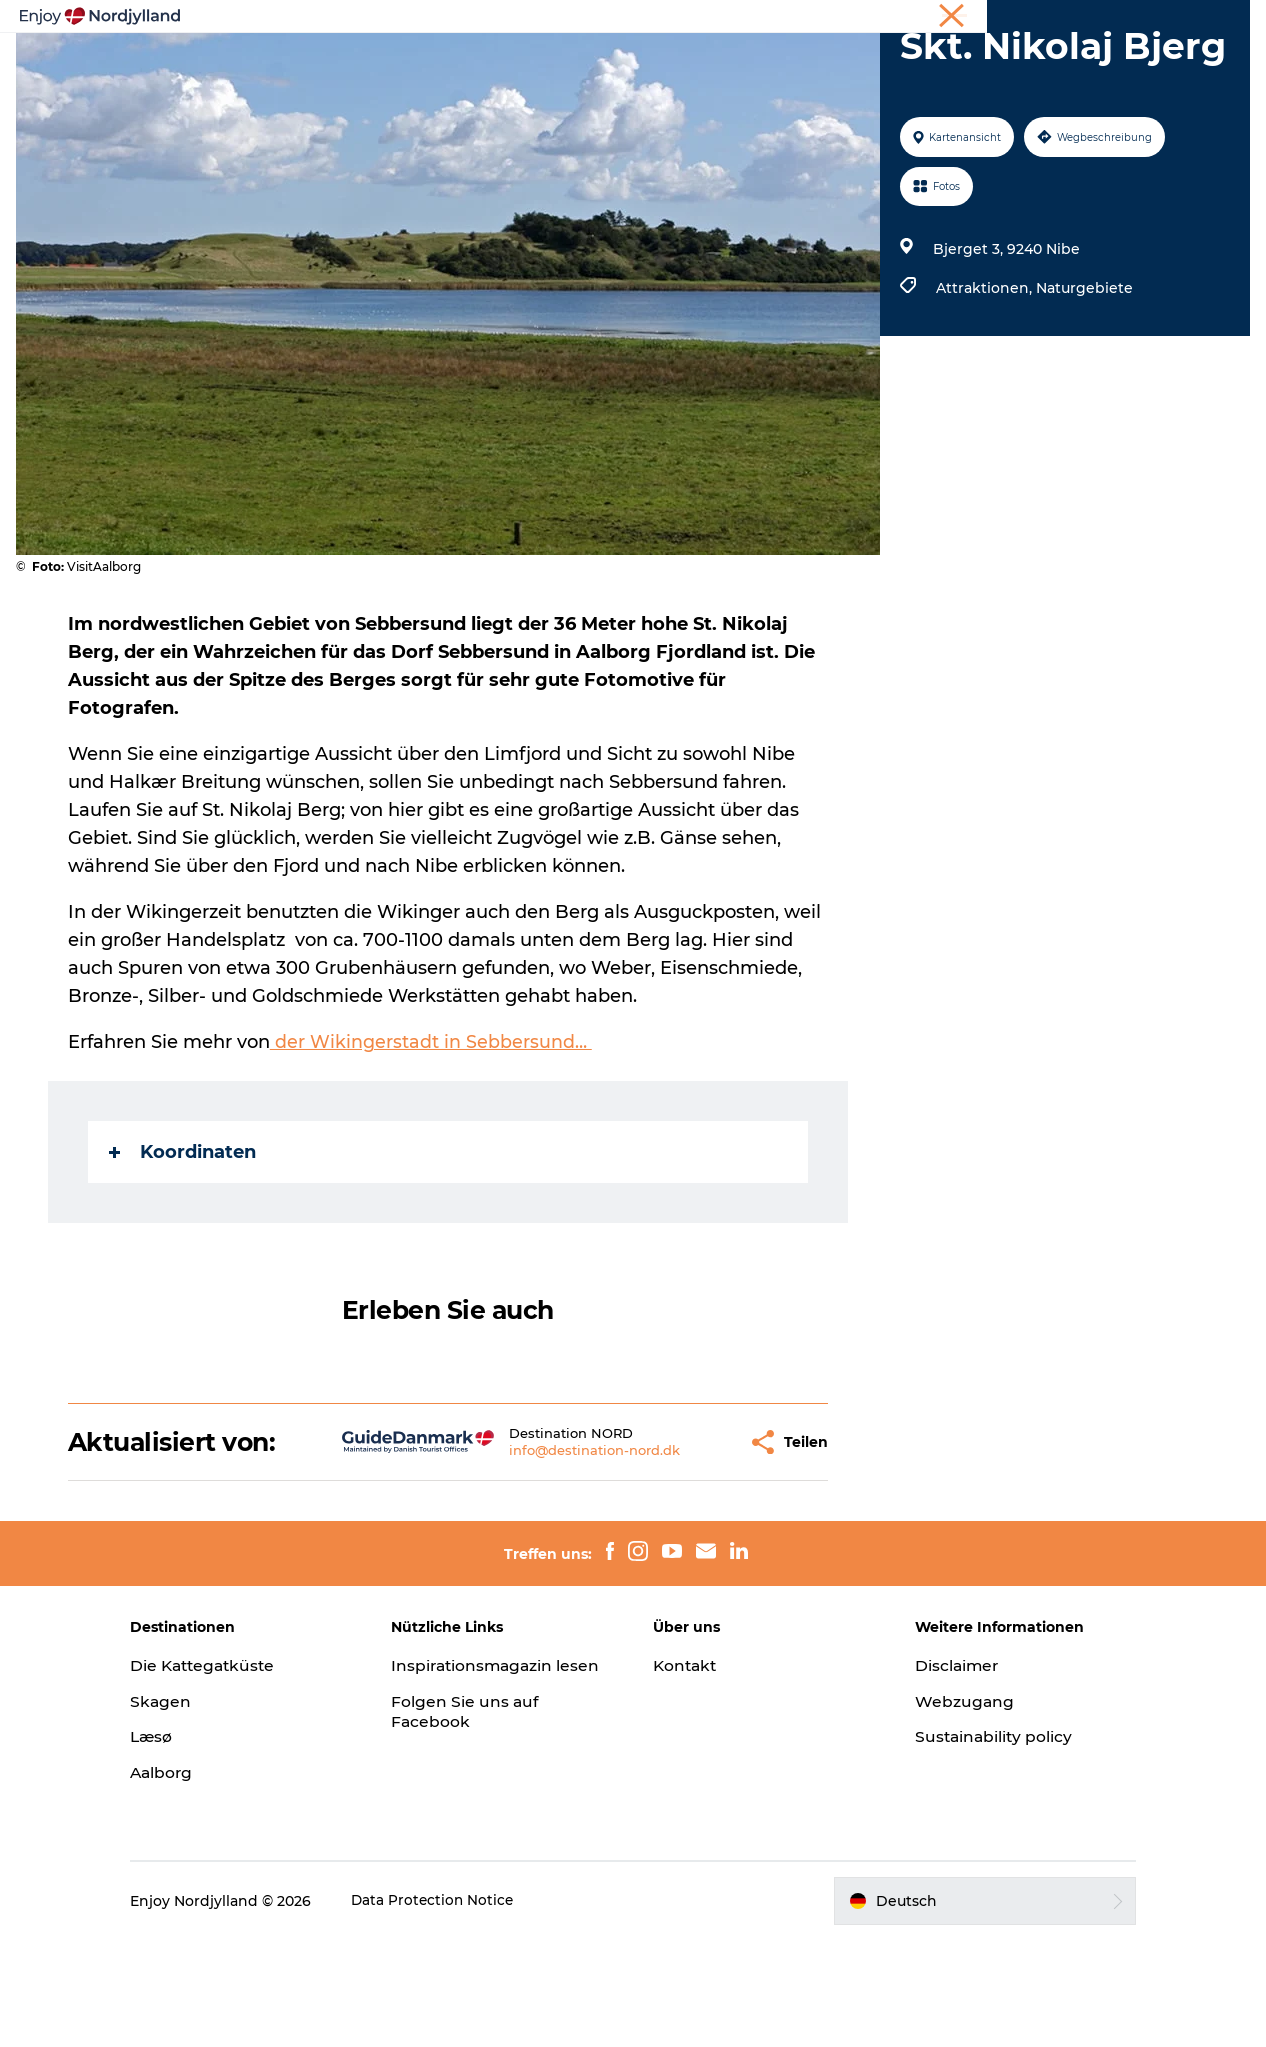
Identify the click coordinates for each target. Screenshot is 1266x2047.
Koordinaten (183, 1230)
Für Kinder (942, 46)
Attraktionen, (984, 366)
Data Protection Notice (465, 2008)
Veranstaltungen (809, 46)
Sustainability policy (979, 1843)
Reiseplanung (444, 46)
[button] (670, 1534)
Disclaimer (942, 1771)
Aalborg (193, 1879)
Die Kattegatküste (236, 1771)
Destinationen (579, 46)
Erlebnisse (323, 46)
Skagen (192, 1807)
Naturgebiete (1082, 366)
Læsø (183, 1843)
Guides (689, 46)
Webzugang (949, 1807)
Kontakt (686, 1771)
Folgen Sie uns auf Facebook (481, 1839)
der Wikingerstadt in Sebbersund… (432, 1120)
